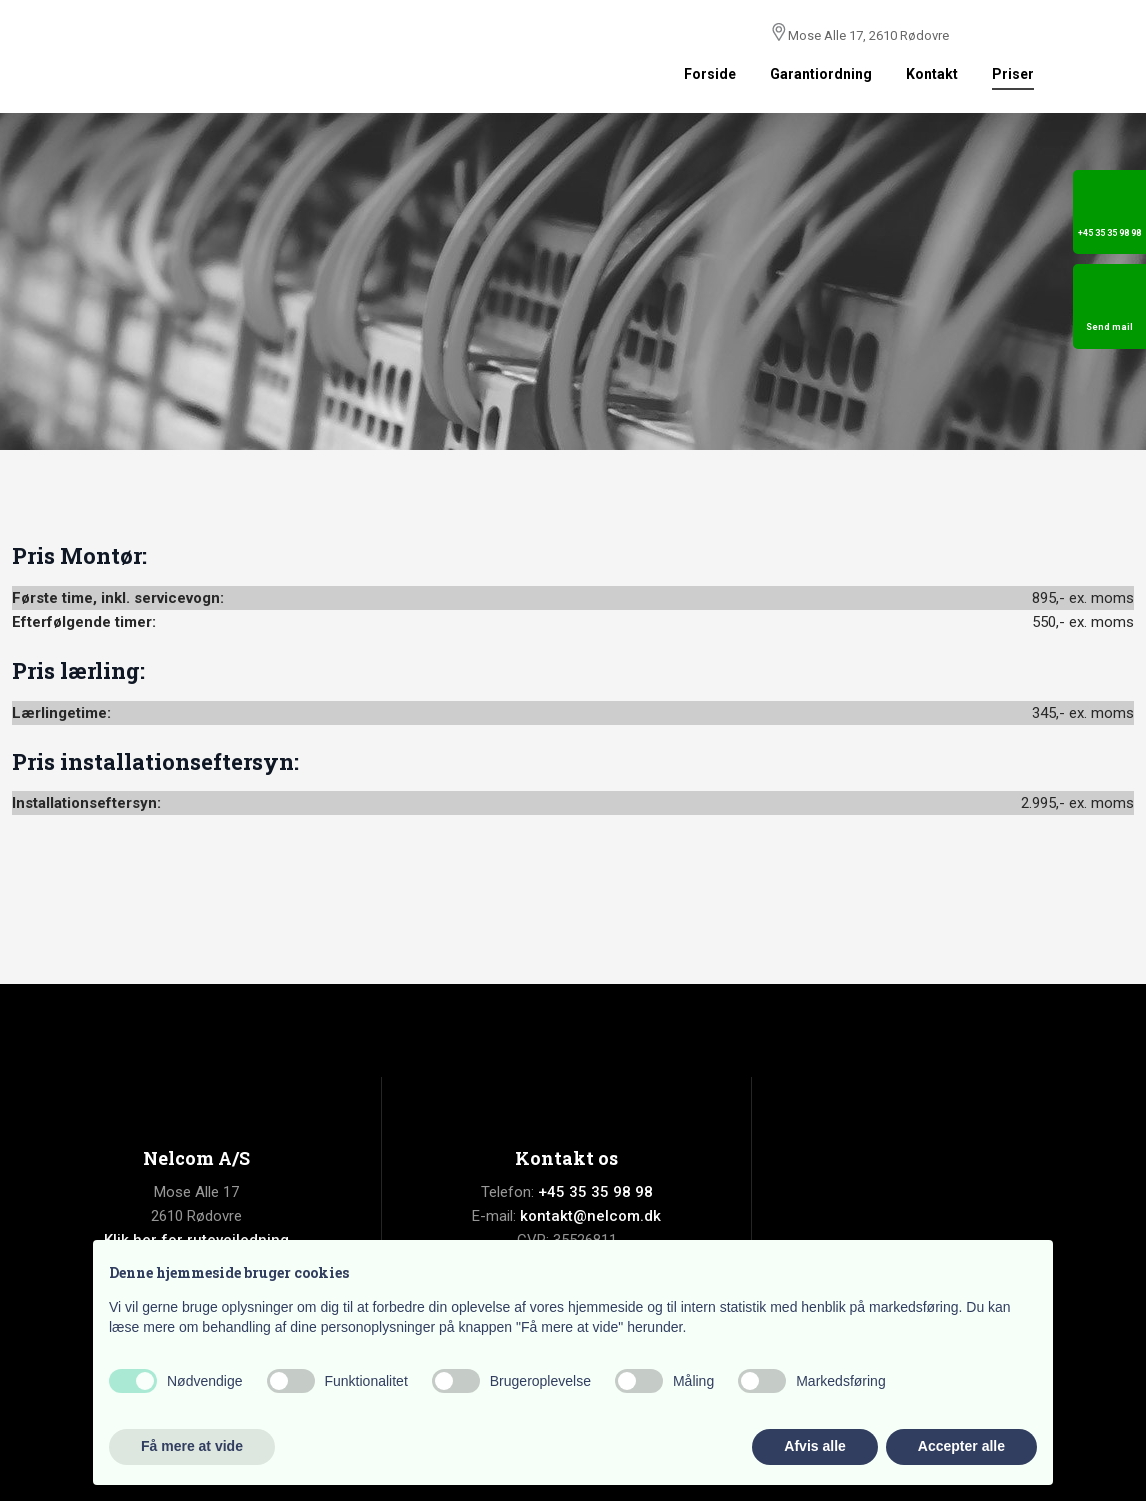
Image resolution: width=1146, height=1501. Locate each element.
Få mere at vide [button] (192, 1446)
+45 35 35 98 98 (595, 1192)
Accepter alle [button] (961, 1446)
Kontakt (932, 74)
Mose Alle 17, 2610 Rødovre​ (868, 35)
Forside (710, 74)
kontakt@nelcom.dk (590, 1216)
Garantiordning (821, 74)
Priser (1013, 74)
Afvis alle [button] (814, 1446)
